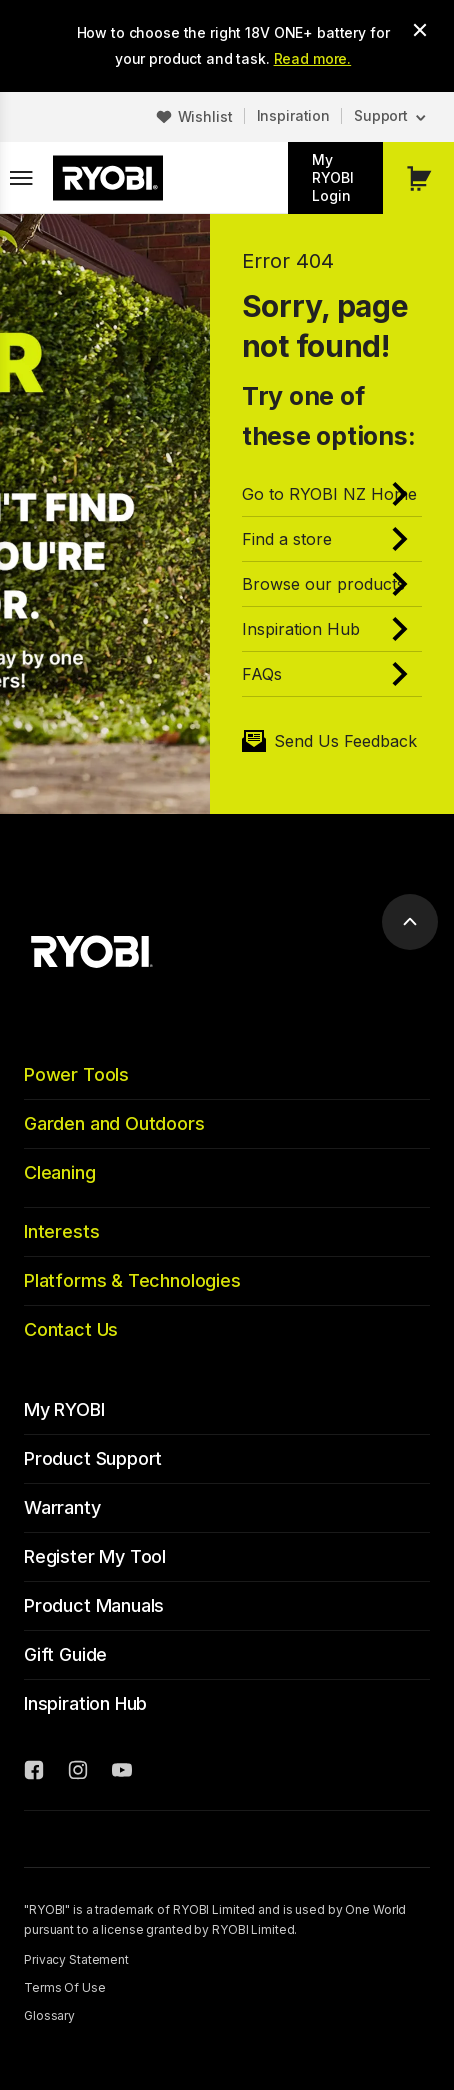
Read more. (313, 58)
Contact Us (71, 1329)
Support (381, 115)
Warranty (62, 1507)
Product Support (93, 1458)
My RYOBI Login (333, 177)
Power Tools (76, 1074)
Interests (61, 1231)
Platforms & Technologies (132, 1280)
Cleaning (60, 1172)
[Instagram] (78, 1773)
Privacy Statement (76, 1959)
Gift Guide (65, 1654)
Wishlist (205, 116)
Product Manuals (94, 1605)
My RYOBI (64, 1409)
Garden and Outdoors (114, 1123)
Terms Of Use (65, 1987)
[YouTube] (122, 1773)
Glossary (49, 2015)
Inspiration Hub (85, 1703)
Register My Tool (95, 1556)
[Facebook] (34, 1773)
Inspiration (293, 115)
